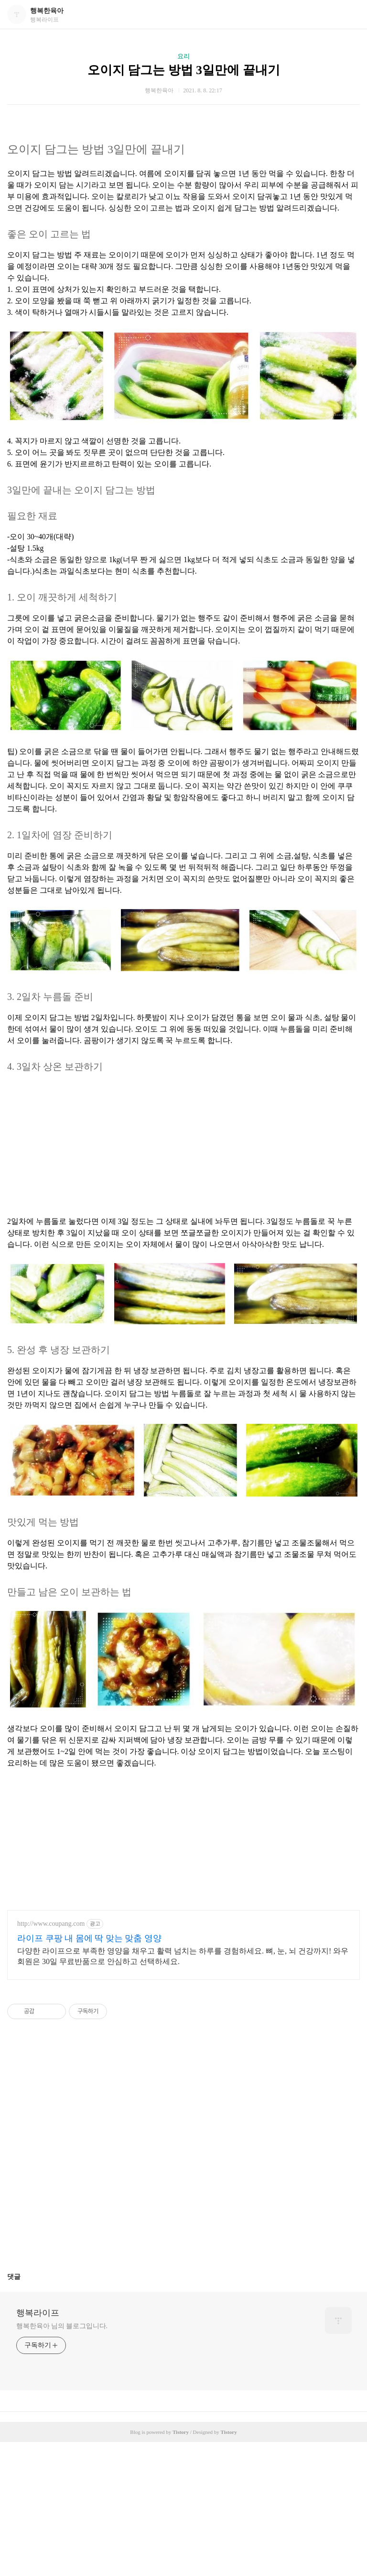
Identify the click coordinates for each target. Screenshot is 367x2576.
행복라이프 (37, 2313)
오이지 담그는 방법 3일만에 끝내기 (183, 70)
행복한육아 (47, 10)
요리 (183, 56)
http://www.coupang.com (51, 1923)
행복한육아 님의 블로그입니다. (62, 2326)
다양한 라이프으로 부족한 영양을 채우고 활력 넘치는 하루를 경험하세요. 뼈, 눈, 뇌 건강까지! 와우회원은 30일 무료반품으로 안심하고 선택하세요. (182, 1956)
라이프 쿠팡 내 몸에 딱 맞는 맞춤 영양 (89, 1938)
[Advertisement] (183, 1149)
